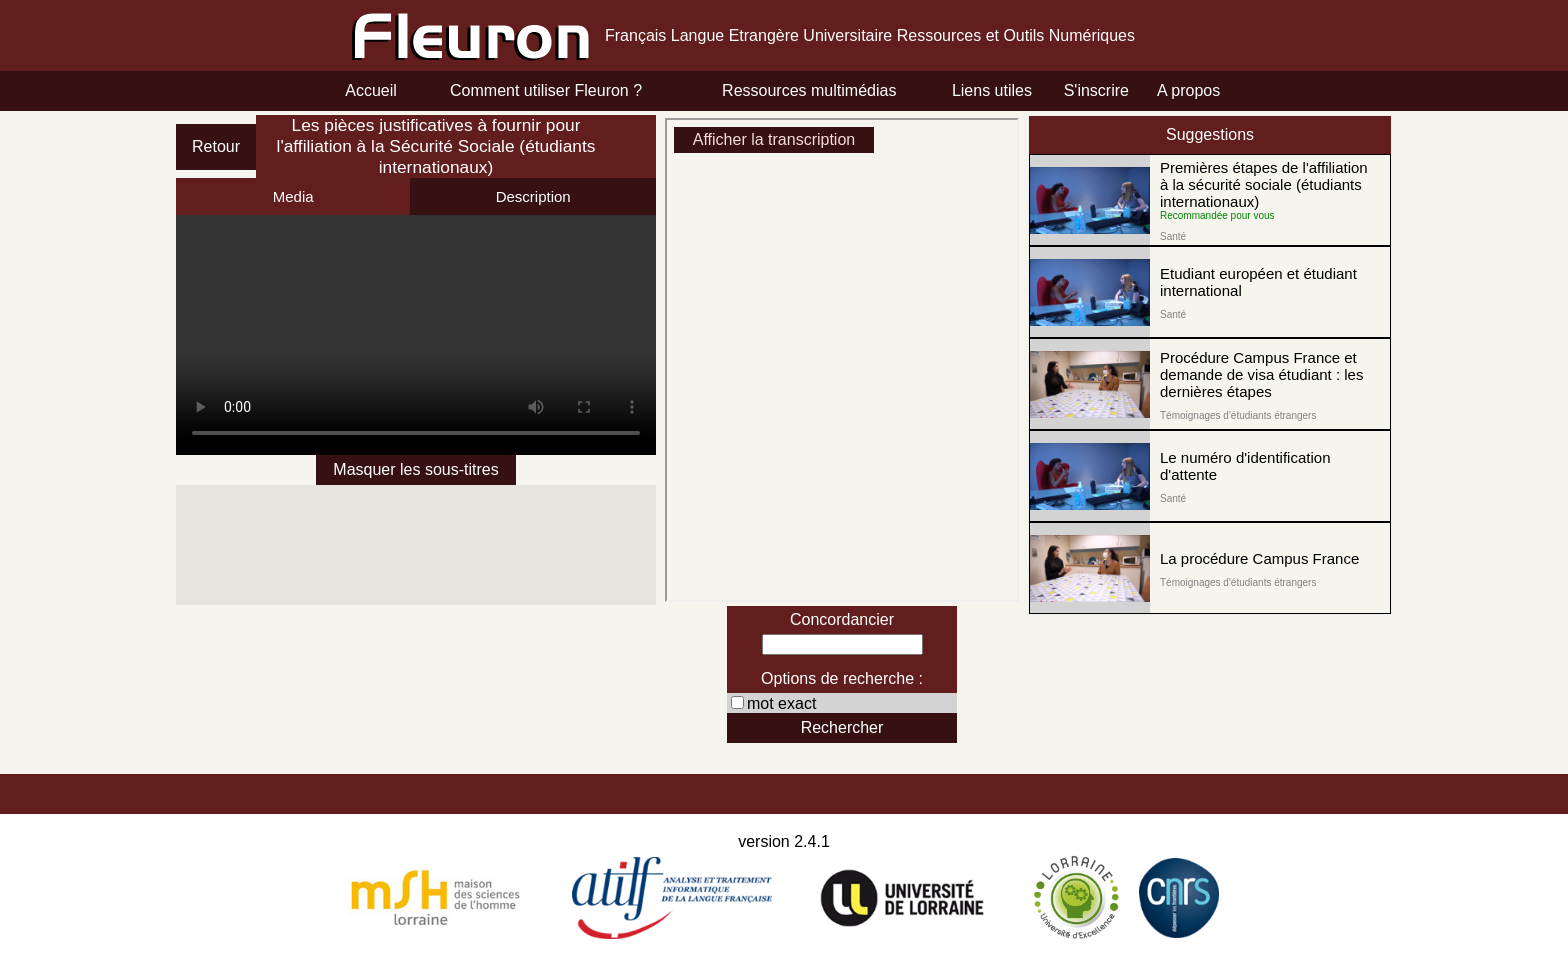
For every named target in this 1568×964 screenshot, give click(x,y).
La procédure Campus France (1259, 558)
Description (533, 196)
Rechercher (842, 727)
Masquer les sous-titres (415, 469)
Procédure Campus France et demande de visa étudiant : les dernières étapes (1261, 374)
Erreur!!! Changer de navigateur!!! (416, 335)
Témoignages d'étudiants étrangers (1238, 415)
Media (293, 196)
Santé (1173, 236)
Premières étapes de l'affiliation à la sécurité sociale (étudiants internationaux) (1264, 184)
